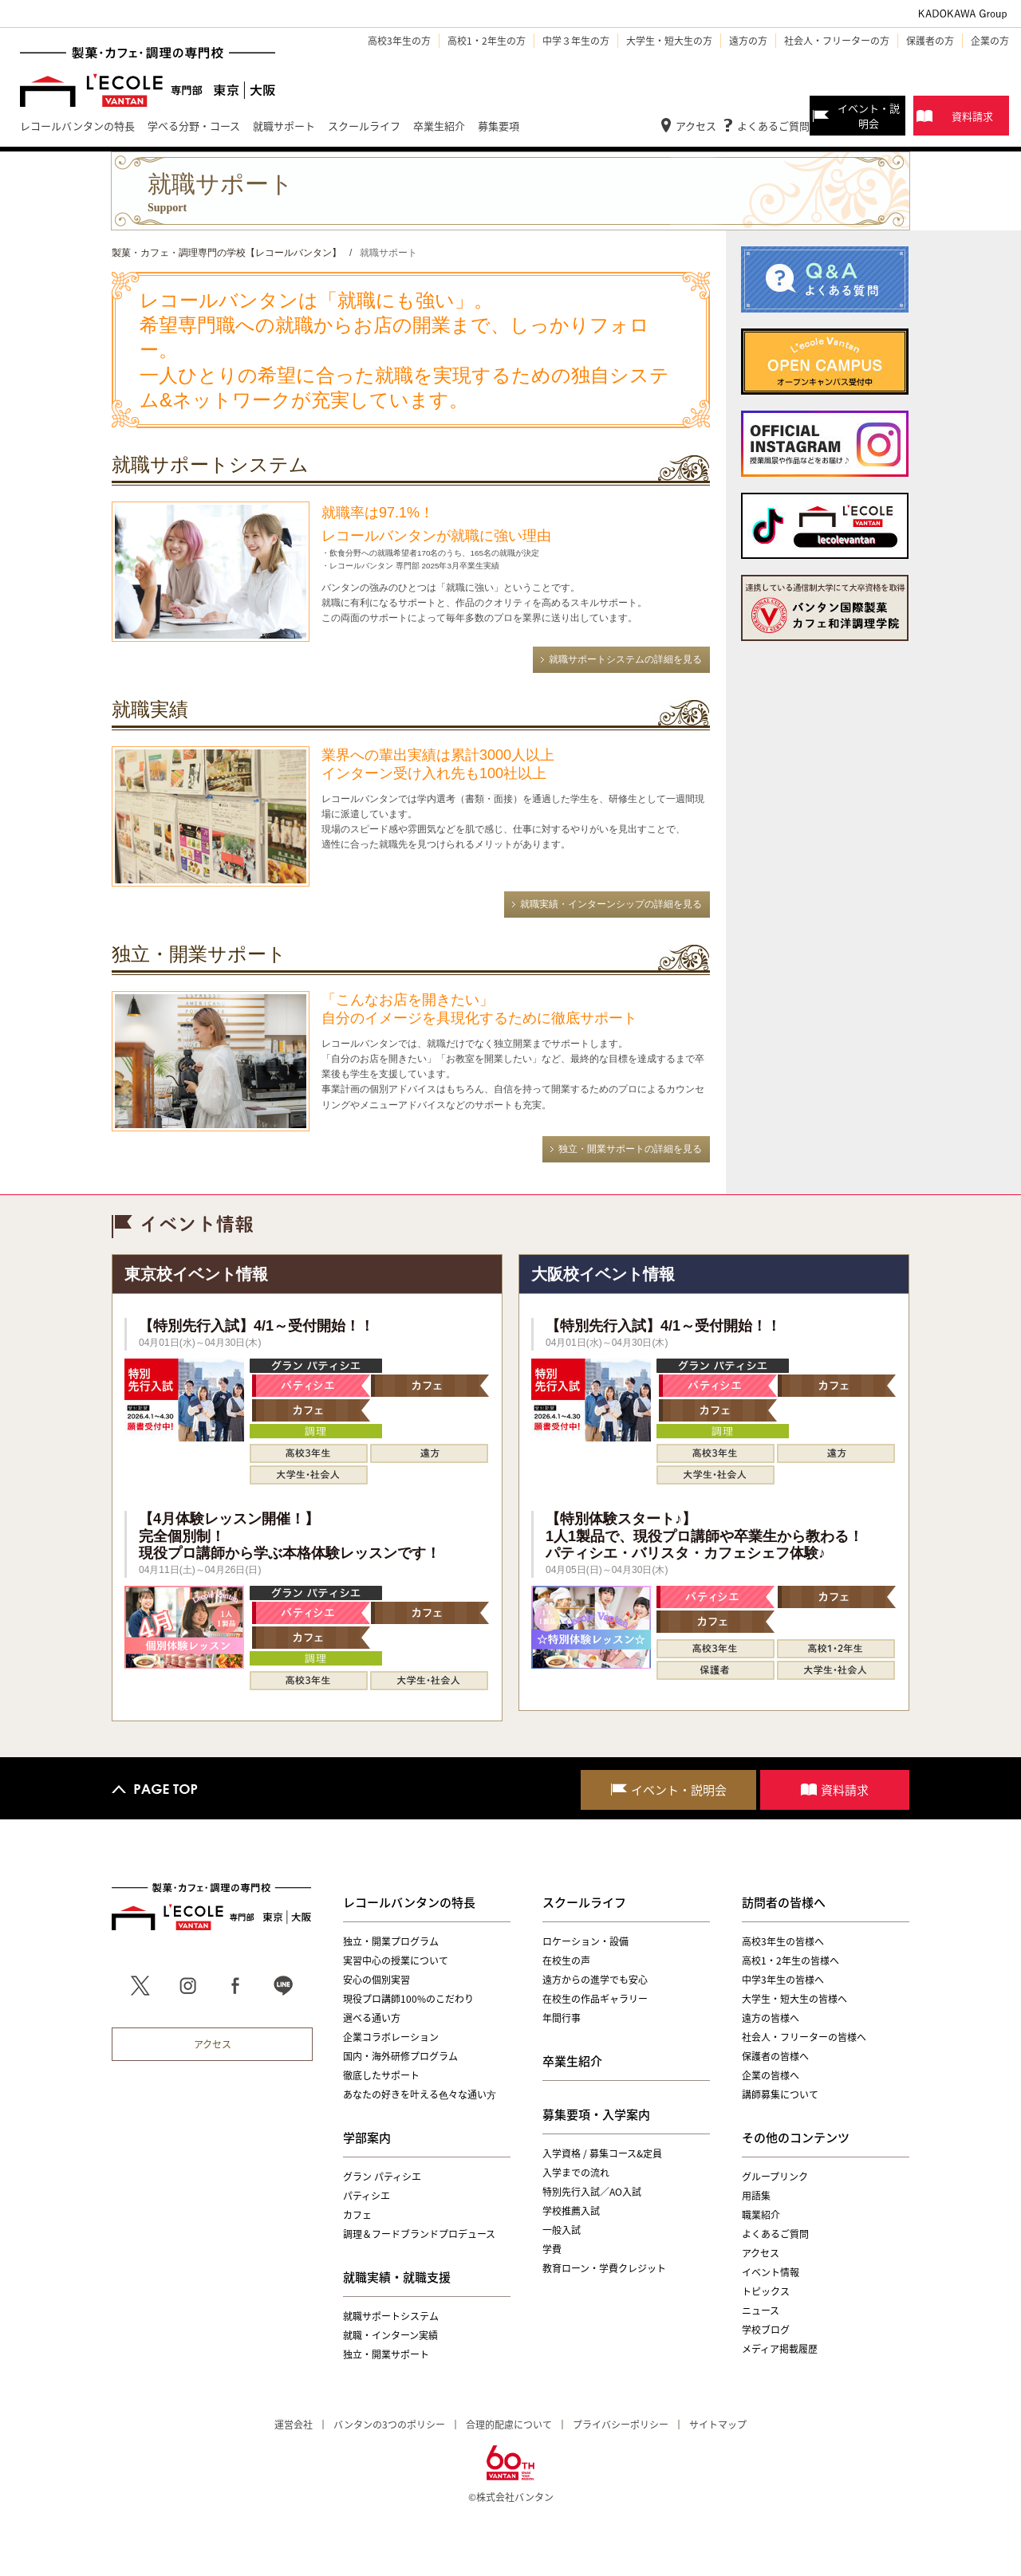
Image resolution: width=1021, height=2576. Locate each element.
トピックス (766, 2291)
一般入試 (561, 2230)
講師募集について (780, 2094)
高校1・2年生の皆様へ (790, 1960)
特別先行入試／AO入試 (591, 2192)
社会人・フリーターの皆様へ (804, 2037)
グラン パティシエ (382, 2176)
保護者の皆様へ (775, 2056)
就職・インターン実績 (390, 2335)
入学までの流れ (575, 2172)
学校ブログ (766, 2329)
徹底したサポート (381, 2075)
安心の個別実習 (376, 1979)
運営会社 (293, 2424)
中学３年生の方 (575, 40)
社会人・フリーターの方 (836, 40)
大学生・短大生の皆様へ (794, 1999)
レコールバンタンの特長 (409, 1902)
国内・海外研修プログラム (400, 2056)
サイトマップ (718, 2424)
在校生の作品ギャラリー (595, 1999)
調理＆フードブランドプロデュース (419, 2234)
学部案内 (367, 2137)
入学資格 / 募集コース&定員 (602, 2153)
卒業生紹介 (572, 2061)
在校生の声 (566, 1960)
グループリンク (775, 2176)
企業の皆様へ (770, 2075)
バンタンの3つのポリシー (389, 2424)
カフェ (357, 2215)
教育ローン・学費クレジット (604, 2268)
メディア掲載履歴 (780, 2349)
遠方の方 (748, 40)
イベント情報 (770, 2272)
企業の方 (990, 40)
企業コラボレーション (391, 2037)
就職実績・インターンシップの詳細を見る (611, 904)
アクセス (696, 125)
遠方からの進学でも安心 (595, 1979)
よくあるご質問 (773, 125)
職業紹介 (761, 2215)
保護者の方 (930, 40)
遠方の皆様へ (770, 2018)
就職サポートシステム (391, 2316)
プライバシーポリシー (620, 2424)
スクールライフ (584, 1902)
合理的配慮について (509, 2424)
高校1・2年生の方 (486, 40)
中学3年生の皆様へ (783, 1979)
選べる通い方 (371, 2018)
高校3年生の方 (399, 40)
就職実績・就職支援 (397, 2277)
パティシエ (366, 2196)
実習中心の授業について (395, 1960)
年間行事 (561, 2018)
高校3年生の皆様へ (783, 1941)
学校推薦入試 (571, 2211)
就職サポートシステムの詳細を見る (625, 659)
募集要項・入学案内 (596, 2114)
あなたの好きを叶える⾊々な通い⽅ (419, 2094)
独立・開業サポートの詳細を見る (630, 1148)
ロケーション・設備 (585, 1941)
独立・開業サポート (386, 2354)
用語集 (756, 2196)
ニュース (760, 2310)
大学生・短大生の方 (669, 40)
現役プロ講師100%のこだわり (408, 1999)
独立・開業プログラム (391, 1941)
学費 (552, 2249)
